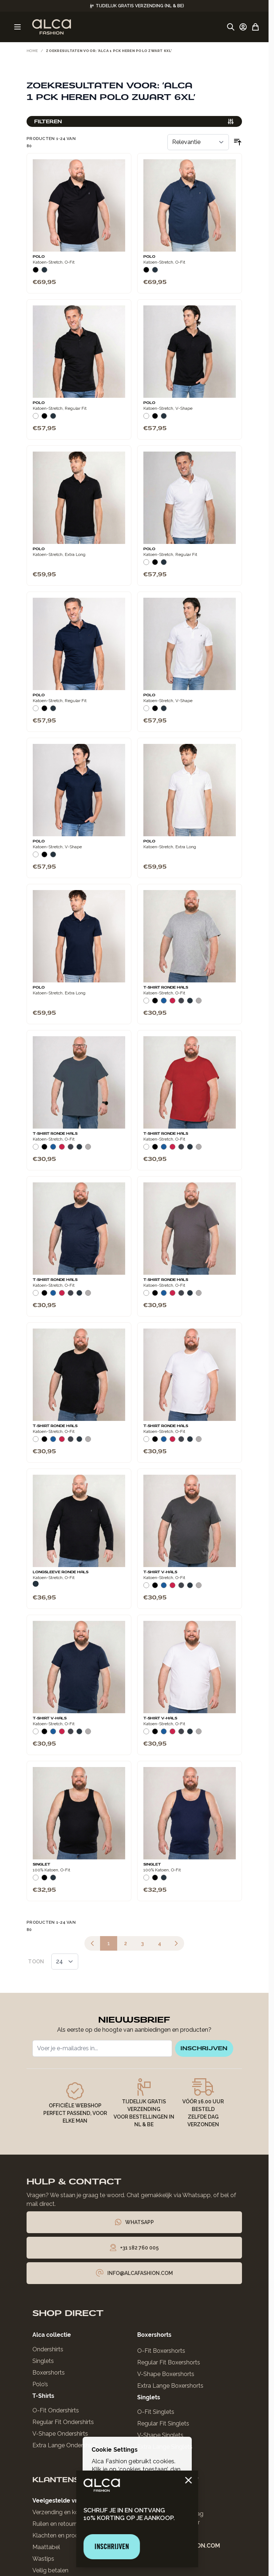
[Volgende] (176, 1941)
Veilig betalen (50, 2572)
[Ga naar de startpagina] (51, 27)
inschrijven (197, 2048)
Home (32, 51)
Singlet (41, 1862)
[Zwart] (36, 269)
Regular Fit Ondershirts (63, 2423)
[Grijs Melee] (199, 1000)
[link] (92, 1941)
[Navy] (44, 269)
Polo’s (40, 2386)
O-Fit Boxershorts (161, 2352)
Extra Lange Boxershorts (170, 2387)
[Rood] (172, 1000)
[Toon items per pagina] (64, 1959)
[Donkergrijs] (181, 1000)
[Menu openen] (17, 27)
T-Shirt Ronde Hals (165, 985)
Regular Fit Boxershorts (168, 2364)
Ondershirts (47, 2351)
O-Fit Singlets (155, 2413)
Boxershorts (48, 2374)
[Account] (243, 27)
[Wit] (36, 415)
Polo (39, 254)
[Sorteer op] (198, 140)
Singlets (43, 2362)
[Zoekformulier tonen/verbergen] (230, 27)
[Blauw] (164, 1000)
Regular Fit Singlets (163, 2425)
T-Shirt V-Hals (160, 1569)
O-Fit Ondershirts (55, 2412)
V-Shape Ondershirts (60, 2435)
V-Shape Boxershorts (165, 2375)
